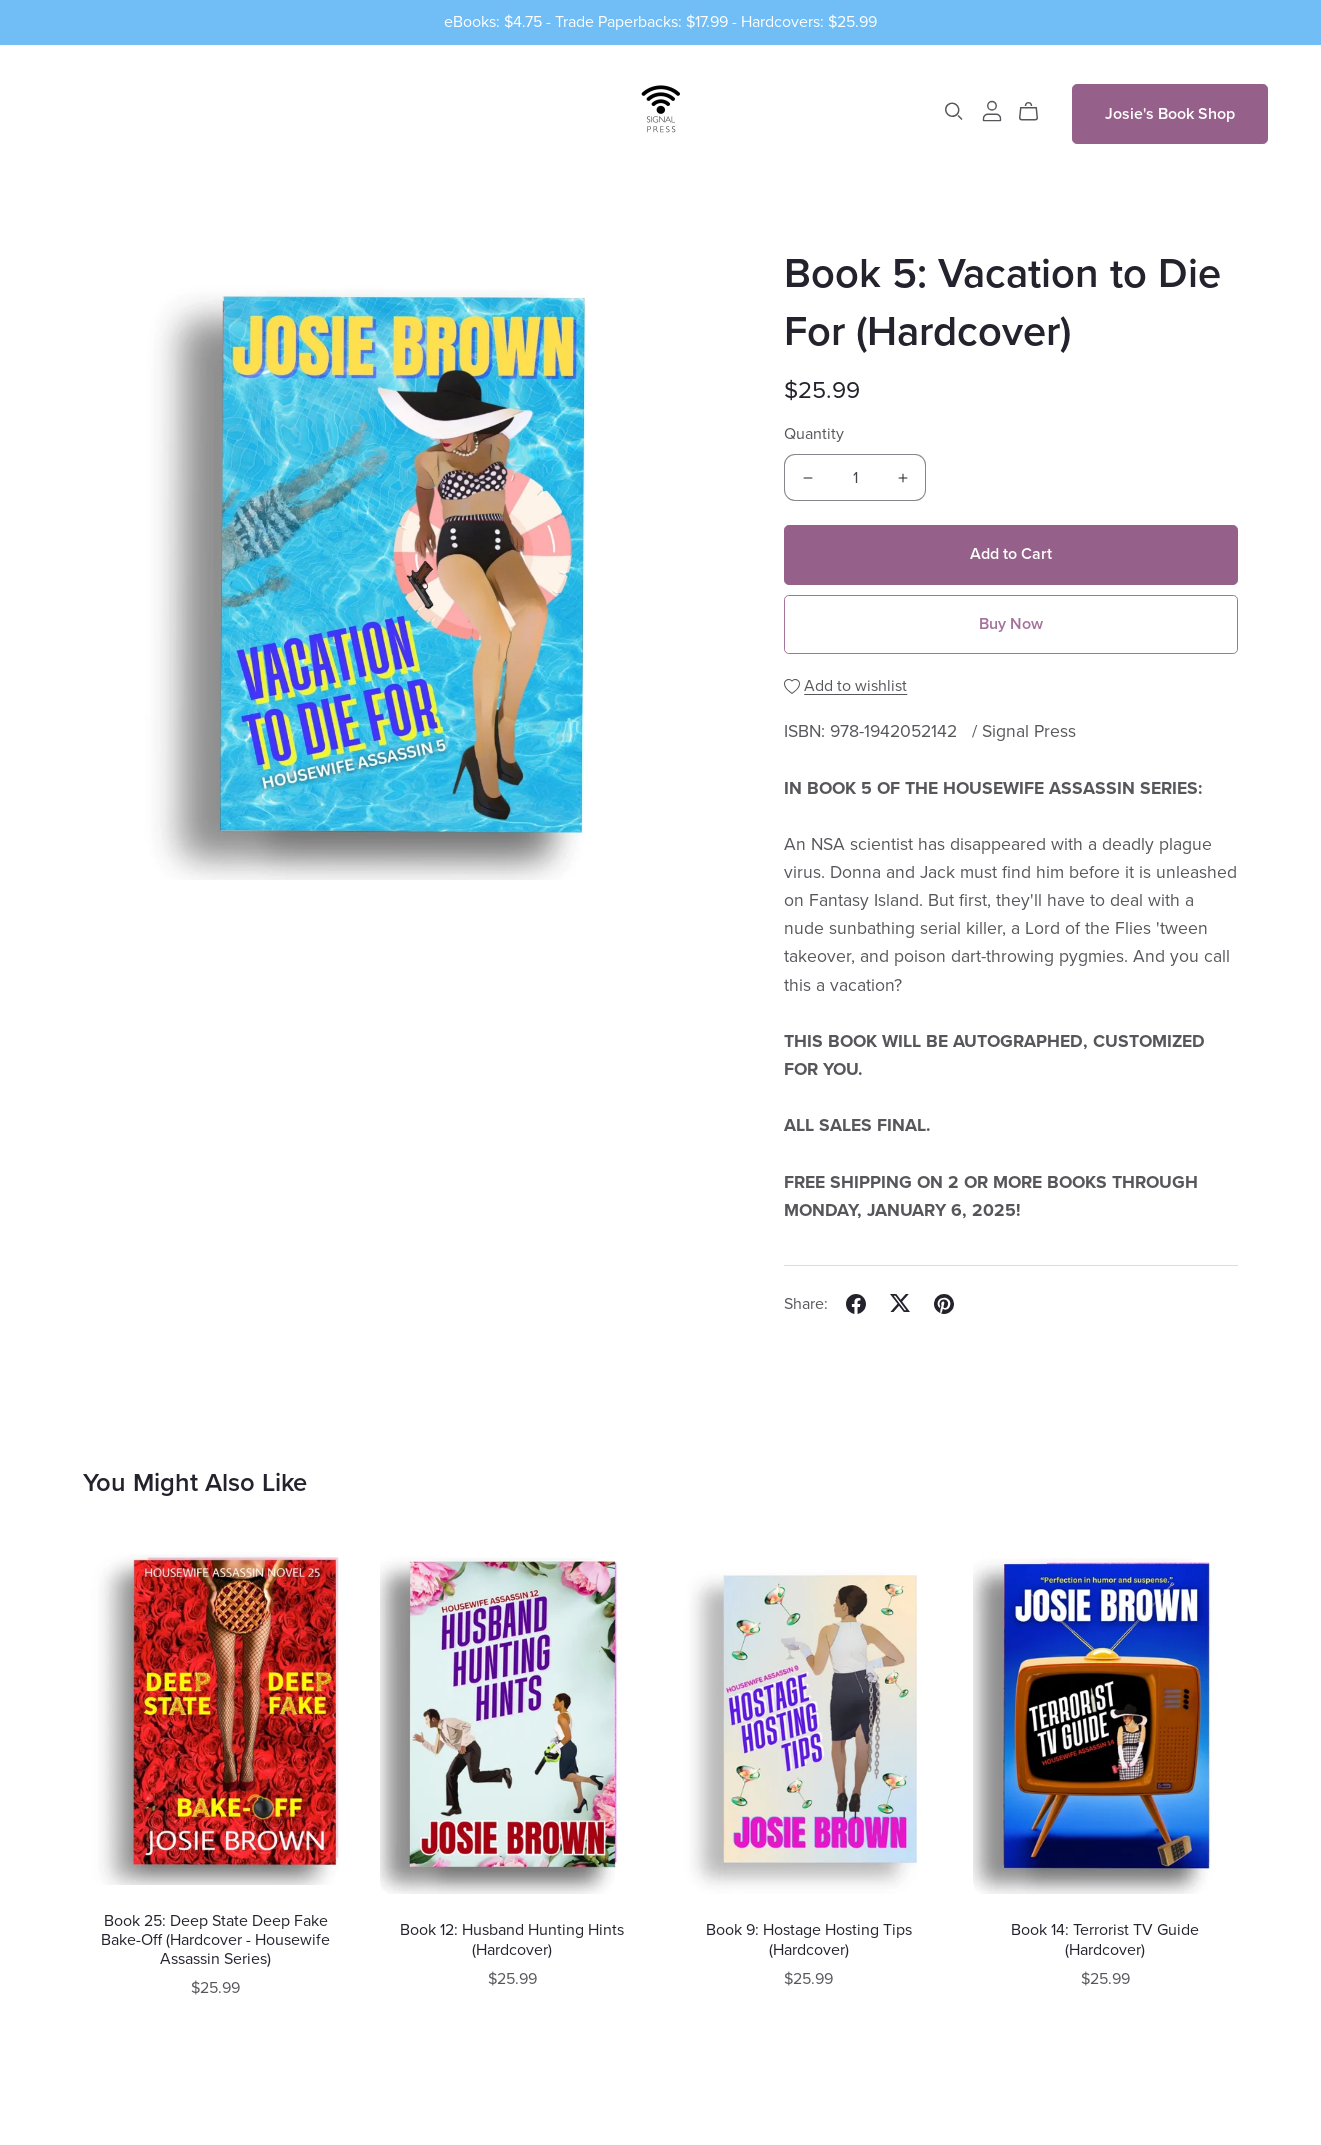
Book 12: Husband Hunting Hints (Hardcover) (512, 1939)
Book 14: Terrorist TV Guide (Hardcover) (1105, 1939)
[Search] (954, 111)
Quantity (814, 434)
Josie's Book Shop (1170, 114)
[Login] (992, 110)
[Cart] (1036, 112)
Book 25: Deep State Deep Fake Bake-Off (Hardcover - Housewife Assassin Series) (215, 1940)
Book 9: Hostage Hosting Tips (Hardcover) (809, 1939)
